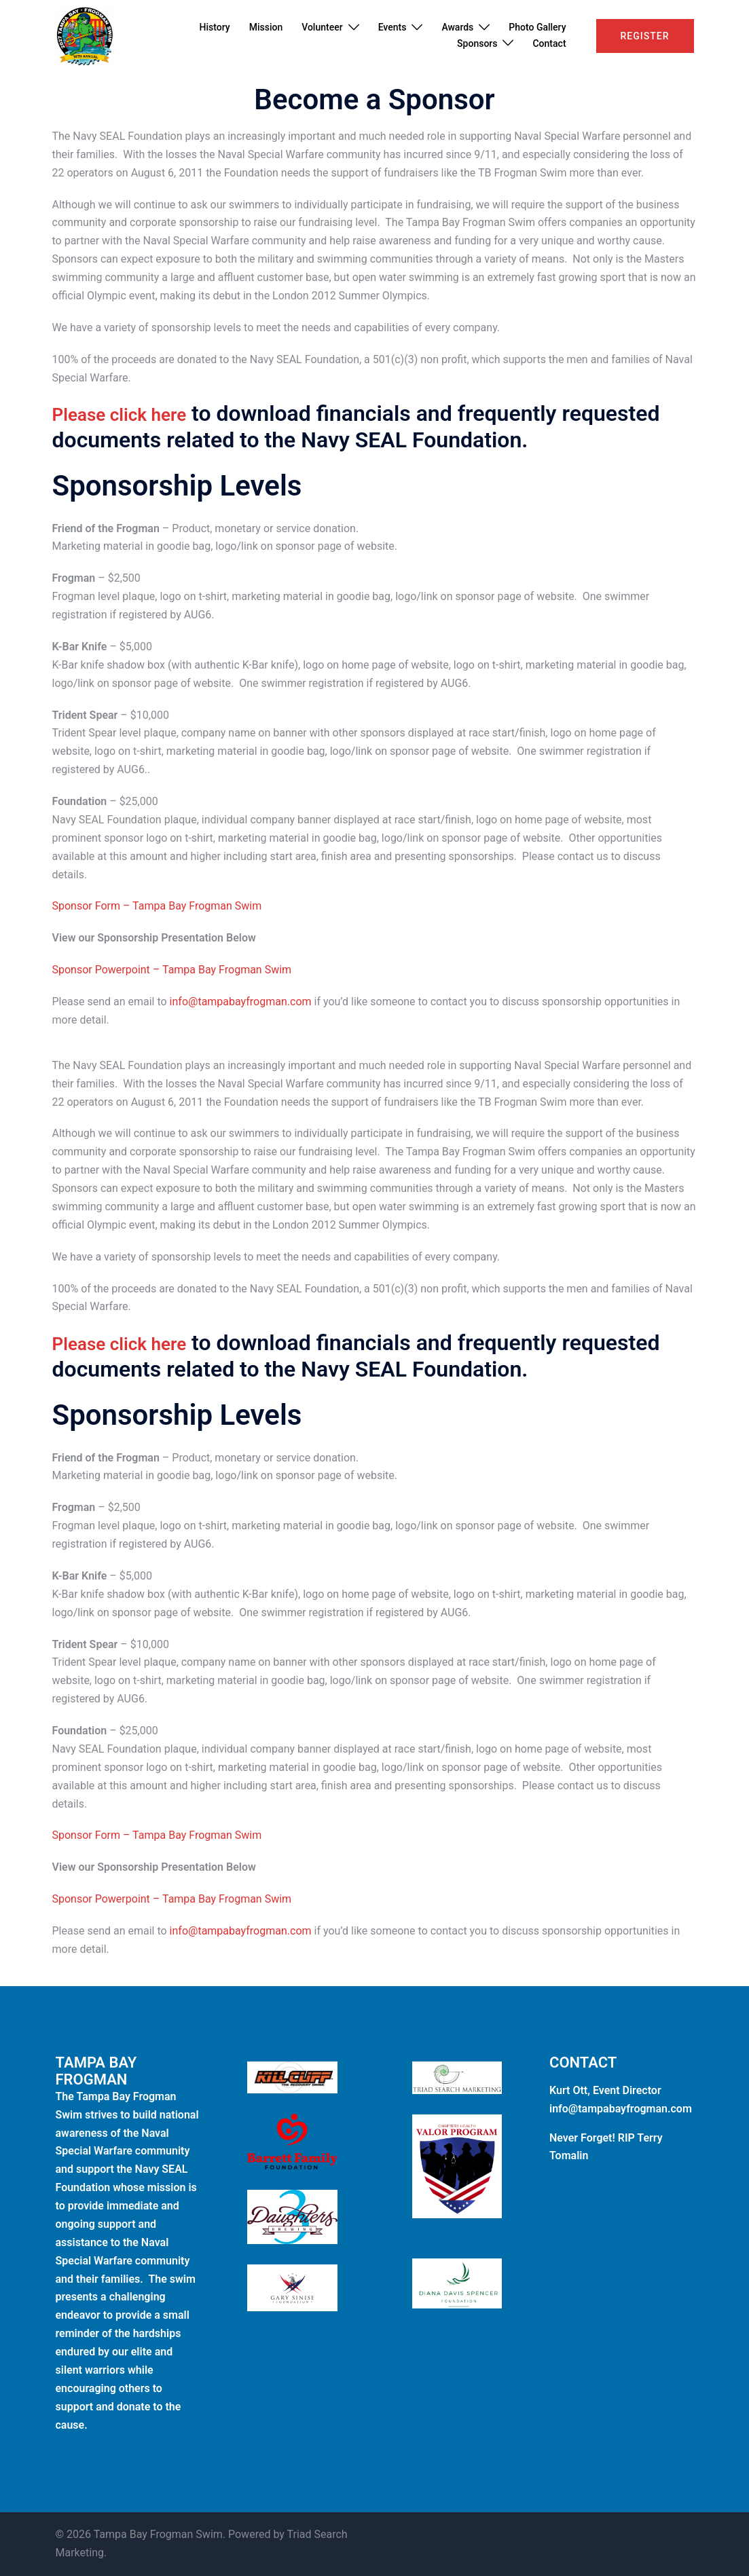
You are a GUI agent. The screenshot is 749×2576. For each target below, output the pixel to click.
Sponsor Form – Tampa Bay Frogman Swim (157, 905)
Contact (549, 43)
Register (645, 36)
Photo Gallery (537, 27)
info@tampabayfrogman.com (241, 1001)
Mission (266, 27)
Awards (457, 27)
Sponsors (477, 43)
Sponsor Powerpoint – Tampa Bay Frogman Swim (172, 969)
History (215, 27)
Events (392, 27)
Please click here (134, 413)
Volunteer (322, 27)
